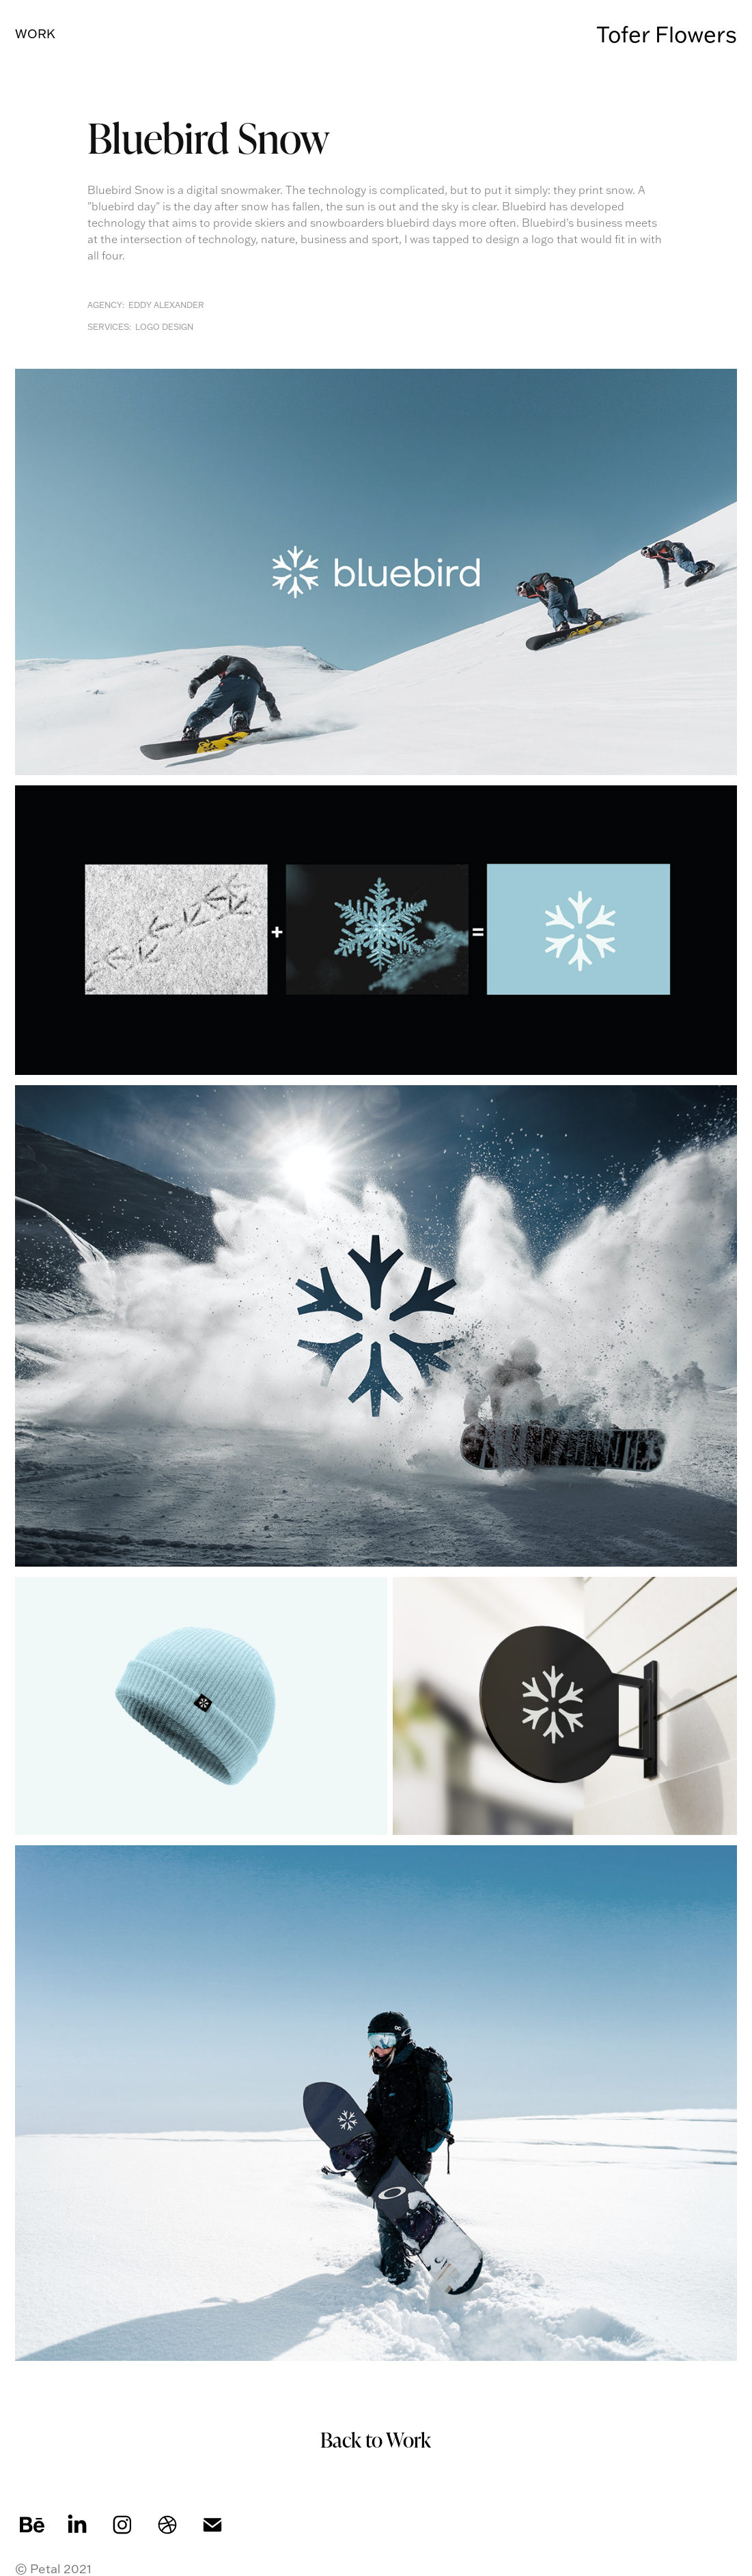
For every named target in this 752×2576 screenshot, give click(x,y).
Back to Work (375, 2439)
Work (35, 34)
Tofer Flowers (666, 34)
